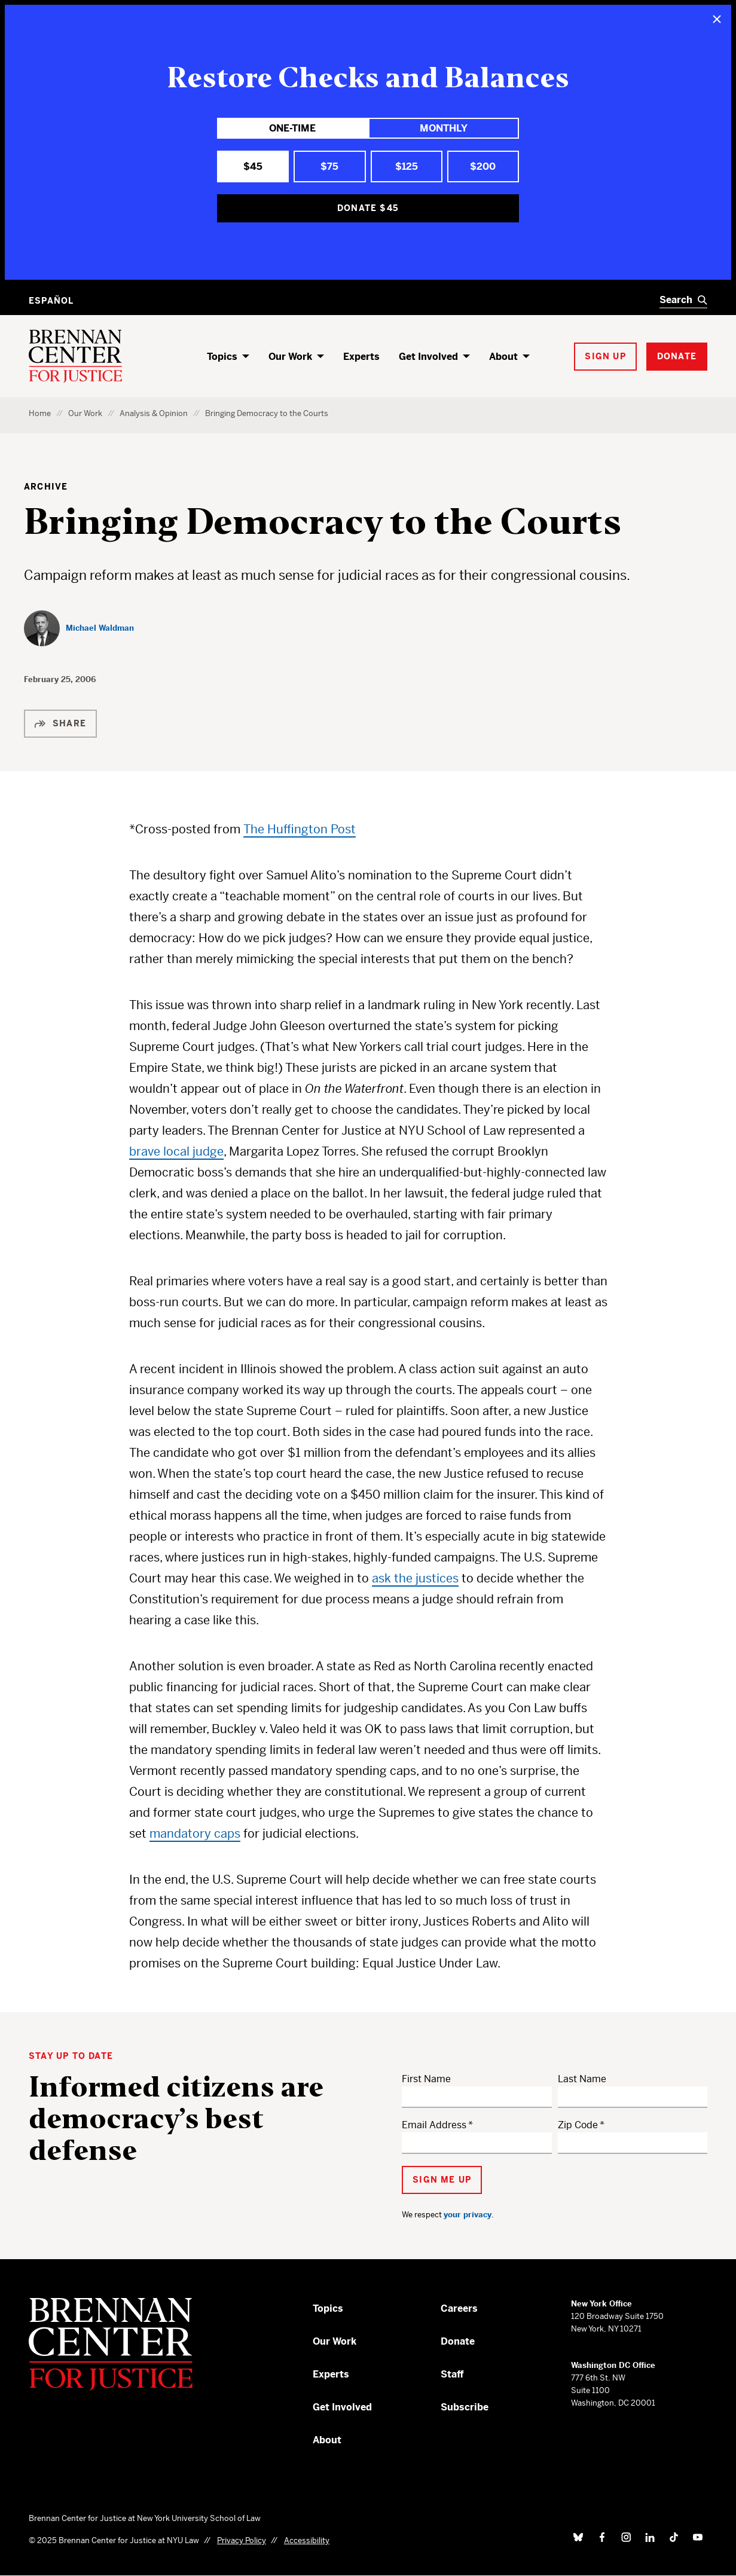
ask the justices (415, 1578)
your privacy (467, 2215)
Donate (458, 2341)
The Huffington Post (299, 829)
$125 (406, 166)
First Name (426, 2079)
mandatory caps (194, 1833)
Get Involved (428, 356)
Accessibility (306, 2540)
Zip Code (578, 2125)
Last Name (582, 2079)
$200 (483, 166)
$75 (329, 166)
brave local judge (176, 1151)
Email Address (434, 2125)
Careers (459, 2308)
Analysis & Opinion (154, 413)
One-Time (292, 128)
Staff (452, 2374)
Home (40, 413)
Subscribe (464, 2407)
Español (51, 300)
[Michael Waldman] (79, 628)
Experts (361, 356)
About (503, 356)
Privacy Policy (241, 2540)
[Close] (717, 19)
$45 (252, 166)
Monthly (444, 128)
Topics (222, 356)
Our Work (290, 356)
